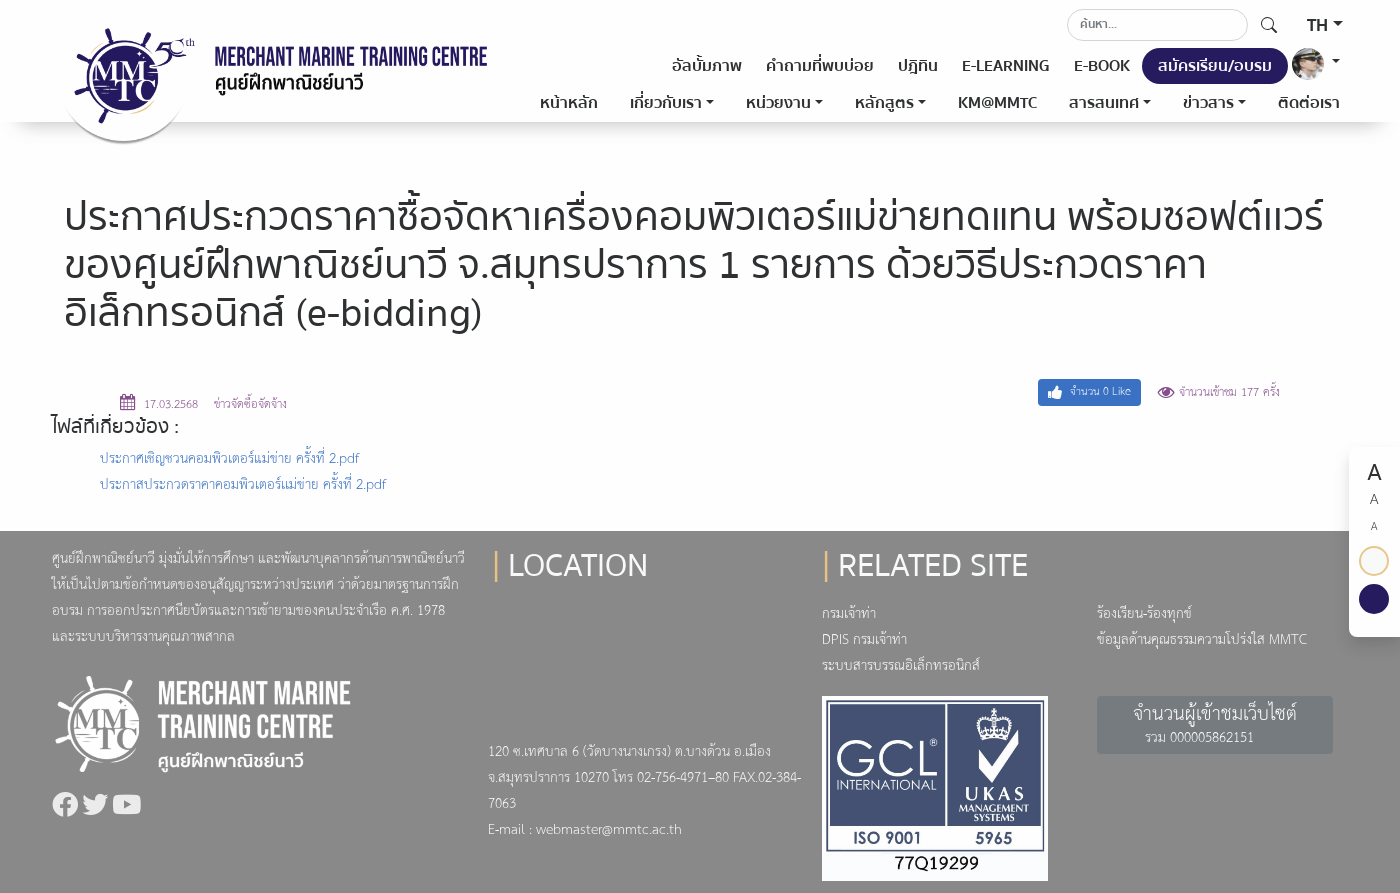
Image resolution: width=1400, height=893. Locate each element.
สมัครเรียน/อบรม (1215, 66)
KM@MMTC (997, 103)
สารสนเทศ (1104, 103)
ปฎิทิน (918, 66)
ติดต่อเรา (1309, 103)
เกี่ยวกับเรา (666, 103)
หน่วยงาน (778, 103)
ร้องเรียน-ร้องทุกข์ (1144, 614)
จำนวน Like (1089, 392)
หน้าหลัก (569, 103)
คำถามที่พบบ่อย (820, 66)
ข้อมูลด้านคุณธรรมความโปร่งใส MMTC (1202, 640)
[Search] (1157, 25)
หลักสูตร (884, 103)
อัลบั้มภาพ (707, 66)
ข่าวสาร (1208, 103)
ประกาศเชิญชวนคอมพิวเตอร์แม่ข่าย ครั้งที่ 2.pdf (229, 459)
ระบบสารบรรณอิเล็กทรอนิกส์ (901, 666)
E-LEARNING (1006, 66)
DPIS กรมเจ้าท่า (864, 640)
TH (1317, 25)
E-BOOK (1102, 66)
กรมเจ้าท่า (849, 614)
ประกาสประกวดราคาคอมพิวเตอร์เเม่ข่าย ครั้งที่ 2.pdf (243, 485)
